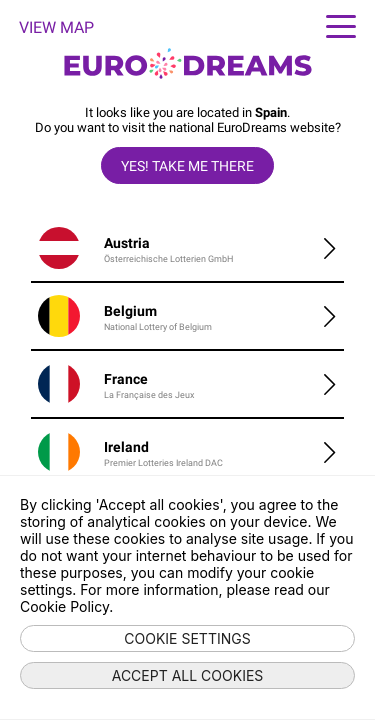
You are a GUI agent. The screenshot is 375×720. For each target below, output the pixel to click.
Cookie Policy (64, 606)
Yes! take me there (187, 166)
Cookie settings (187, 638)
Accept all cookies (188, 675)
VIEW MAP (56, 27)
